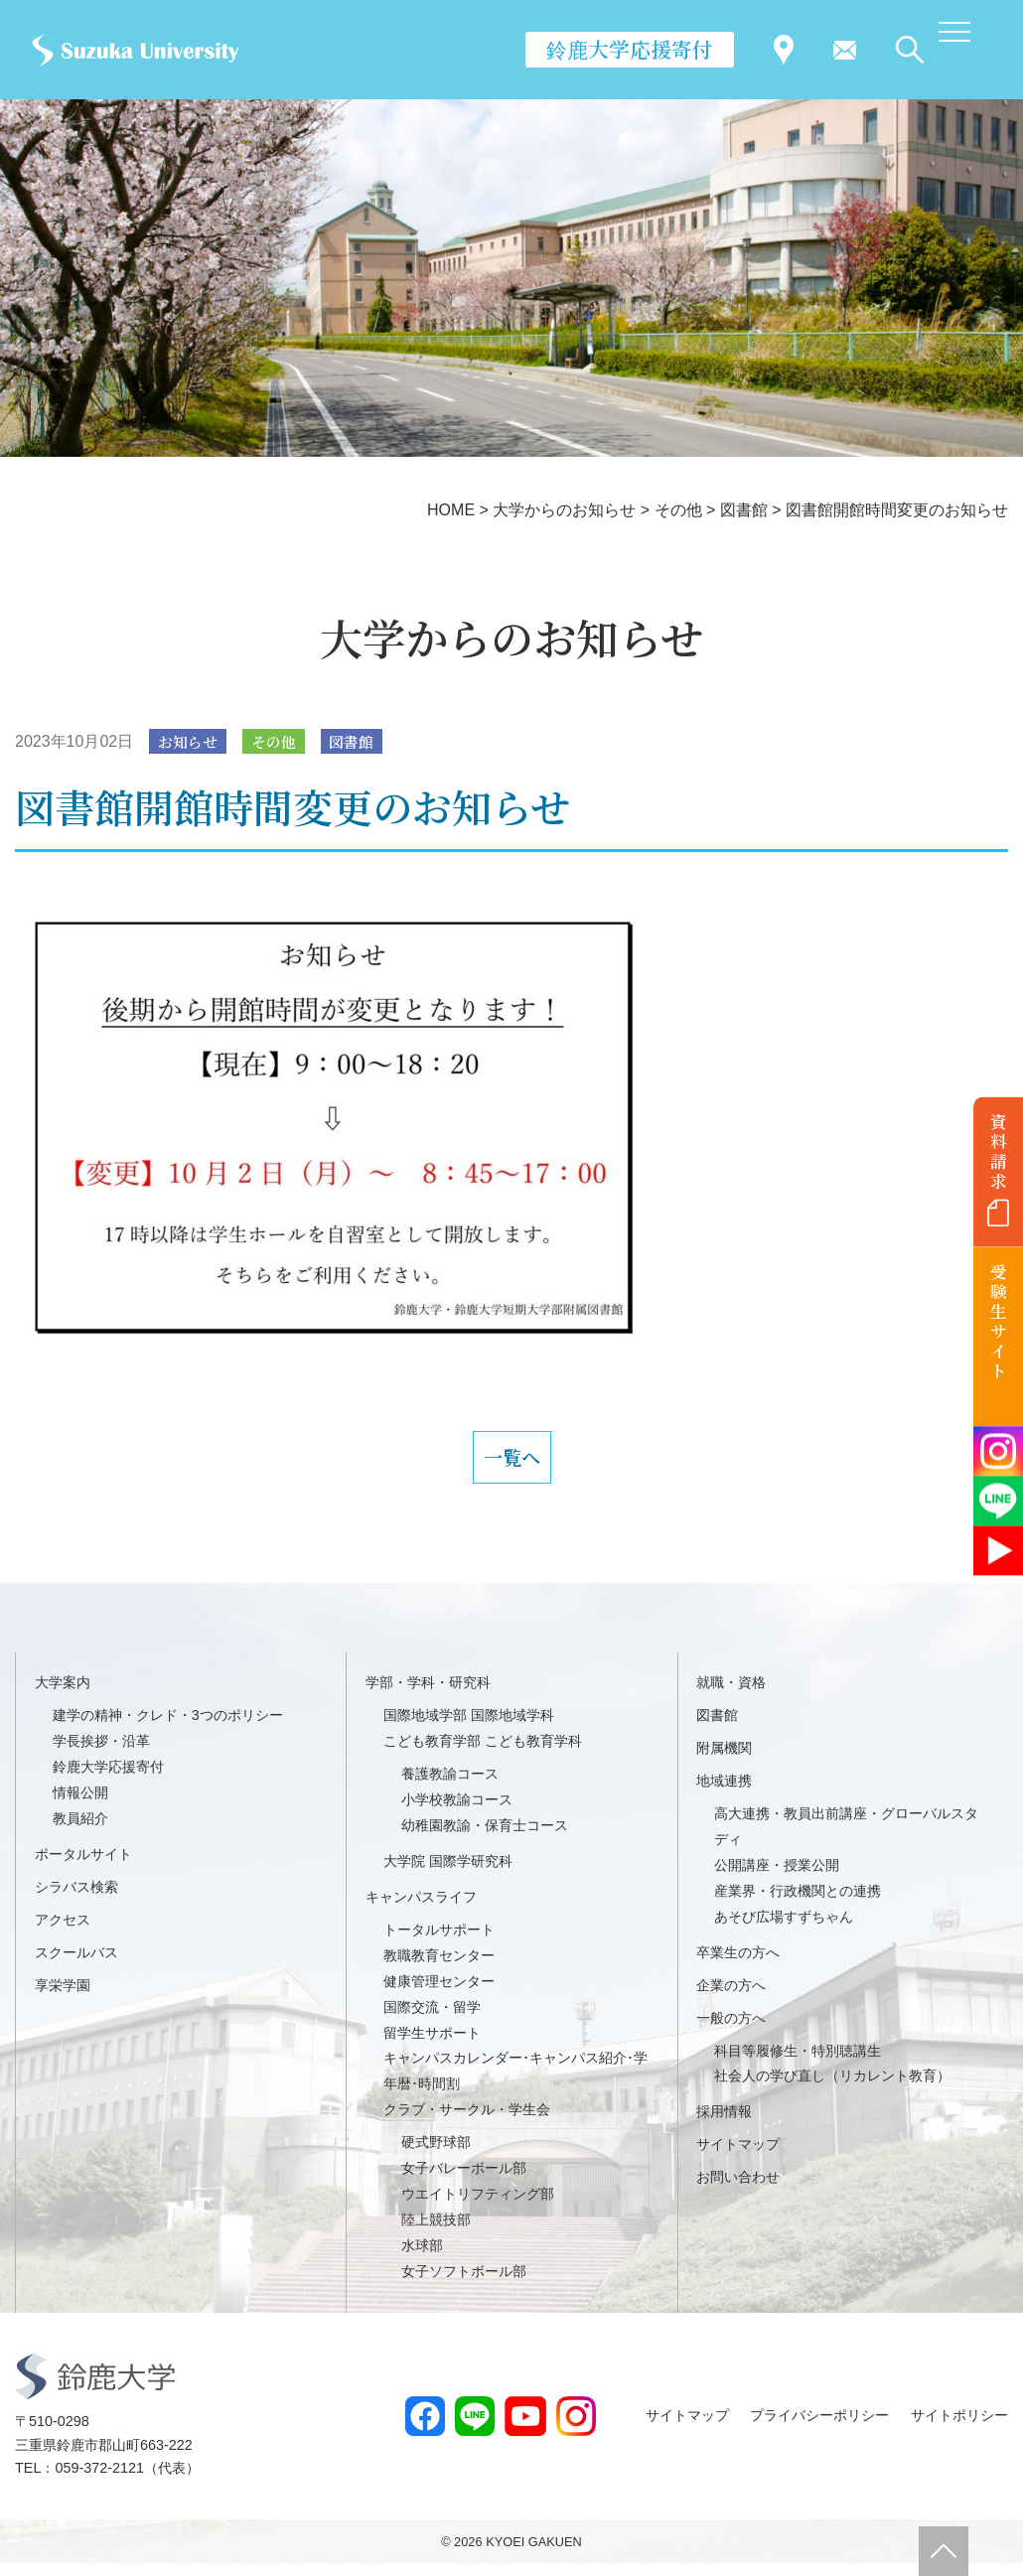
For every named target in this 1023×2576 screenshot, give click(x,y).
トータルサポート (439, 1941)
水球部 (422, 2257)
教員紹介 (80, 1830)
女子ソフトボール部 (463, 2283)
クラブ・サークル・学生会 (466, 2122)
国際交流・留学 (432, 2019)
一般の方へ (731, 2030)
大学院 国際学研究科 (447, 1873)
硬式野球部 (436, 2155)
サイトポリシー (959, 2427)
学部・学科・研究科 (428, 1695)
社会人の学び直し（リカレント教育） (832, 2088)
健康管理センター (439, 1993)
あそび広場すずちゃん (783, 1928)
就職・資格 (731, 1695)
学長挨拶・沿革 (101, 1754)
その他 (281, 742)
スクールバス (76, 1964)
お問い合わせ (738, 2190)
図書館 (363, 742)
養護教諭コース (450, 1786)
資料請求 (998, 1151)
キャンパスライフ (421, 1909)
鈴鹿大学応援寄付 (629, 49)
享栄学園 (62, 1997)
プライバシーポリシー (819, 2427)
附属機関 (724, 1761)
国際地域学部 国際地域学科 (468, 1728)
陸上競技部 (436, 2231)
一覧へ (511, 1464)
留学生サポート (432, 2045)
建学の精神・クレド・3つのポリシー (168, 1728)
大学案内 (62, 1695)
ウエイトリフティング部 (477, 2206)
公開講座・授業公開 (776, 1877)
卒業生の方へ (738, 1964)
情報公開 (80, 1805)
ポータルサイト (83, 1866)
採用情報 (724, 2124)
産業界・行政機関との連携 (797, 1903)
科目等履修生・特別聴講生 (797, 2063)
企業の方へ (731, 1997)
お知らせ (190, 742)
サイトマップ (738, 2157)
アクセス (62, 1931)
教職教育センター (439, 1967)
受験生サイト (998, 1321)
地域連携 (724, 1793)
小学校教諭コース (456, 1812)
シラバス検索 (76, 1899)
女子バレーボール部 (463, 2181)
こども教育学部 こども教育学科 (482, 1754)
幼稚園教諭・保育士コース (484, 1837)
